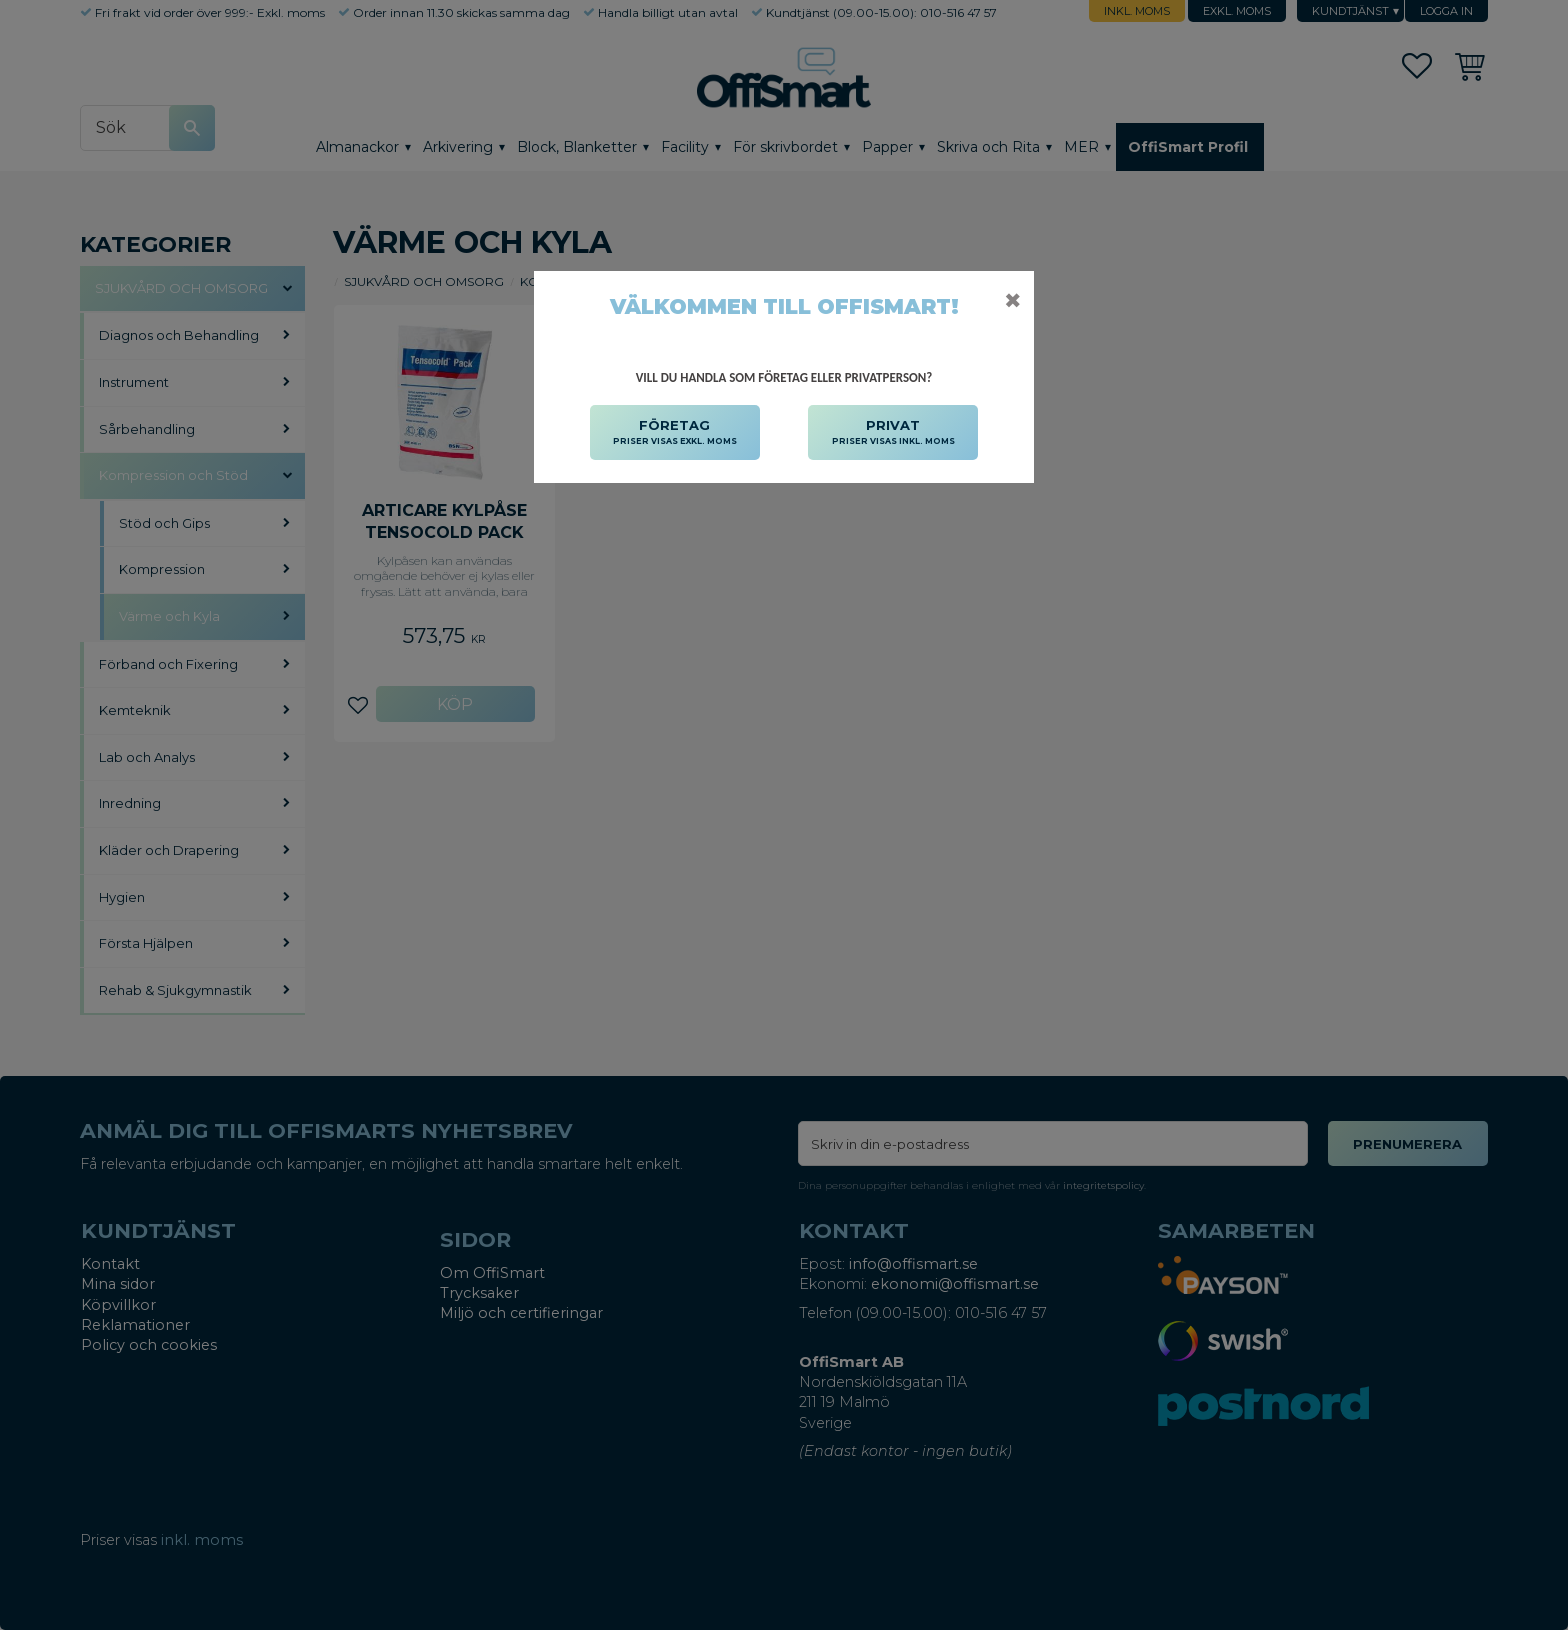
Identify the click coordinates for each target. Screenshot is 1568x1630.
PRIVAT (893, 433)
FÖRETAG (675, 433)
